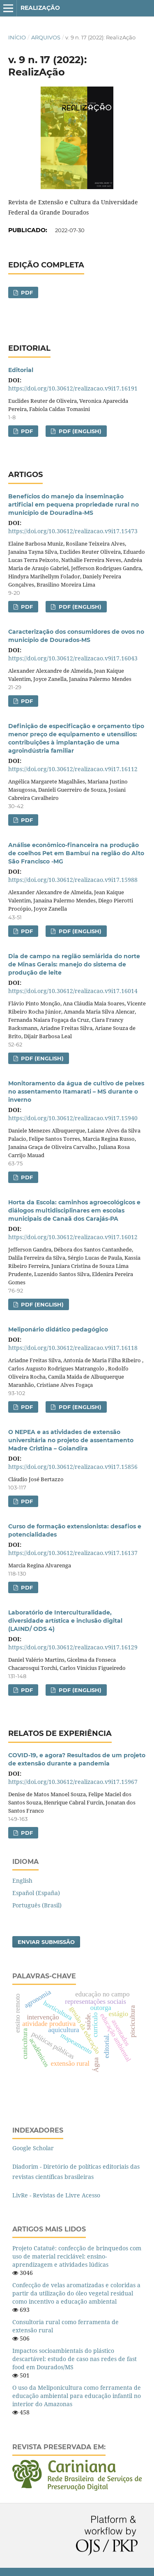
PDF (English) (79, 431)
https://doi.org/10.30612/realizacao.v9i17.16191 (73, 388)
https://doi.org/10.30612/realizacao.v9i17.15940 (73, 1118)
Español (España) (36, 1893)
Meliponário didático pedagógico (58, 1329)
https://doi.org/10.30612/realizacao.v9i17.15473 (73, 531)
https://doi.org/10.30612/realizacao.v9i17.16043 (73, 658)
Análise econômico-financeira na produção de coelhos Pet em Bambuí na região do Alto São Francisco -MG (76, 853)
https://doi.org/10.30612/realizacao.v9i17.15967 (73, 1782)
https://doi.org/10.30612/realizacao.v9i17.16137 (73, 1553)
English (22, 1880)
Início (17, 37)
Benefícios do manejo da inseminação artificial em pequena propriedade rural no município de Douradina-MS (73, 504)
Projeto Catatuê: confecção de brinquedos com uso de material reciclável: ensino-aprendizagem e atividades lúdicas (76, 2256)
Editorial (20, 370)
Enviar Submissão (46, 1942)
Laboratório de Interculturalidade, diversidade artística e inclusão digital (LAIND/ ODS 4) (65, 1621)
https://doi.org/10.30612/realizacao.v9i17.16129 (73, 1647)
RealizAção (40, 7)
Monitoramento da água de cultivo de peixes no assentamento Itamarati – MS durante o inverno (76, 1091)
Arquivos (45, 37)
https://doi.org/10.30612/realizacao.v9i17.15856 (73, 1467)
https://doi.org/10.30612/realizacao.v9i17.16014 (73, 991)
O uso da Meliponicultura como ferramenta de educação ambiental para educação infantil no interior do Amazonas (76, 2396)
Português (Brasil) (37, 1905)
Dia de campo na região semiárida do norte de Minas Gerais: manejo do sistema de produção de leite (74, 964)
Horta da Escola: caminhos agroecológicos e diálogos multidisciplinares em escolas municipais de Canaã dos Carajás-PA (74, 1210)
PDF (26, 292)
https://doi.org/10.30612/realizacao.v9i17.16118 (73, 1348)
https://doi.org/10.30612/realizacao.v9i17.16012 (73, 1237)
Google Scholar (33, 2148)
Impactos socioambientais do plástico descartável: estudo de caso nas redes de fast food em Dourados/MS (74, 2359)
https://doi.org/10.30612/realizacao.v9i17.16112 (73, 769)
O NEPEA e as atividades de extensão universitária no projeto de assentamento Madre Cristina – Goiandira (70, 1440)
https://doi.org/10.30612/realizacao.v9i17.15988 (73, 880)
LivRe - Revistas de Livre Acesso (56, 2195)
